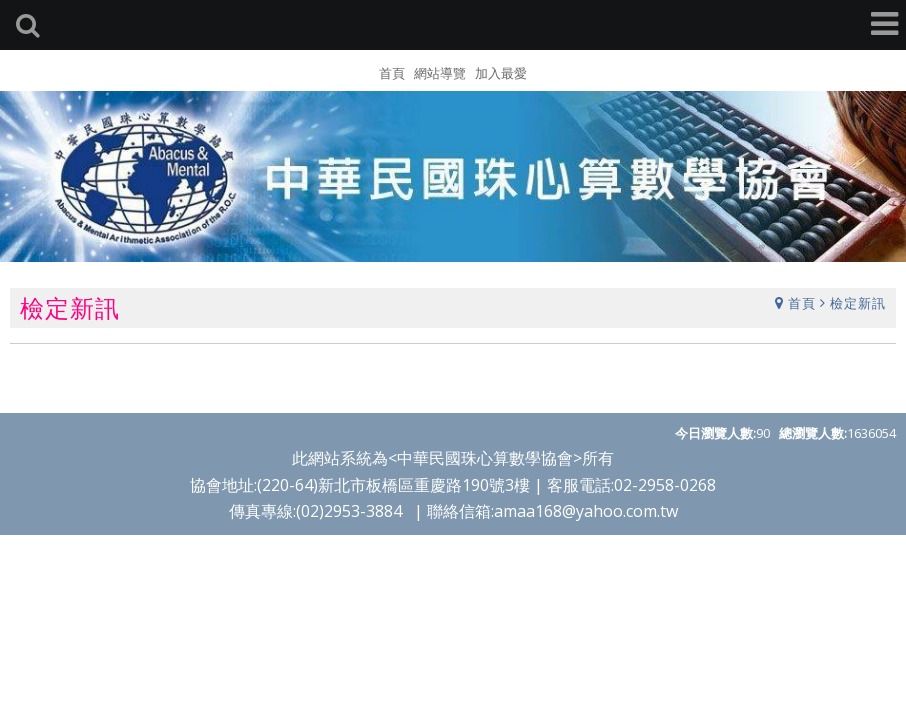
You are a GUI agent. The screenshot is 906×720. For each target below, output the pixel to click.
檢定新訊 (858, 302)
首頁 (802, 302)
